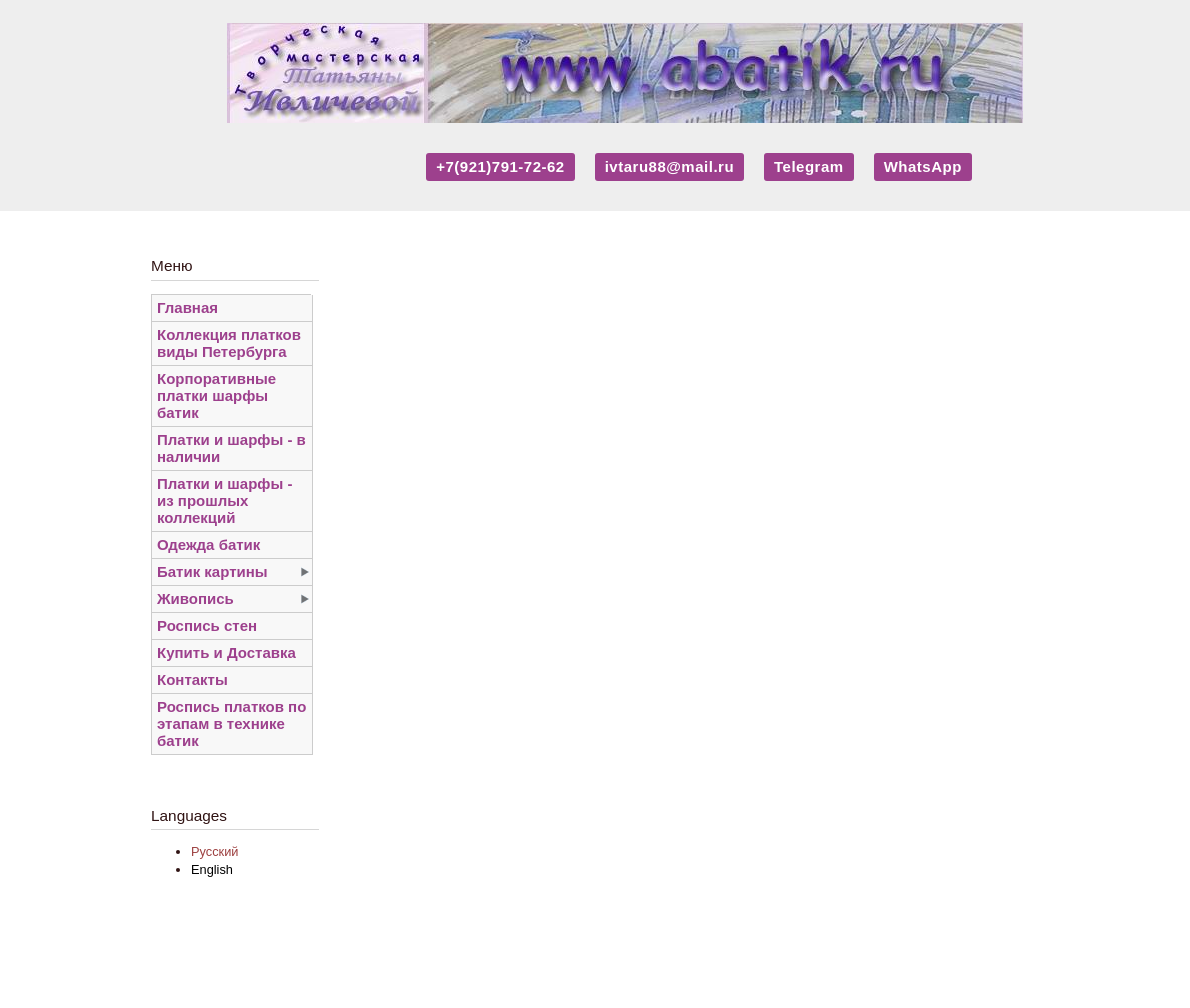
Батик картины (212, 571)
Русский (214, 851)
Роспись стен (207, 625)
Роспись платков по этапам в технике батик (231, 723)
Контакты (192, 679)
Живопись (195, 598)
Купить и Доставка (226, 652)
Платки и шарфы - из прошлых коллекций (224, 500)
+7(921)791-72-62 (500, 166)
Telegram (809, 166)
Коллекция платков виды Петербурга (229, 343)
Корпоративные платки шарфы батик (216, 395)
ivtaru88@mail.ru (669, 166)
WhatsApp (923, 166)
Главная (187, 307)
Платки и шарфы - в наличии (231, 448)
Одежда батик (208, 544)
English (212, 869)
